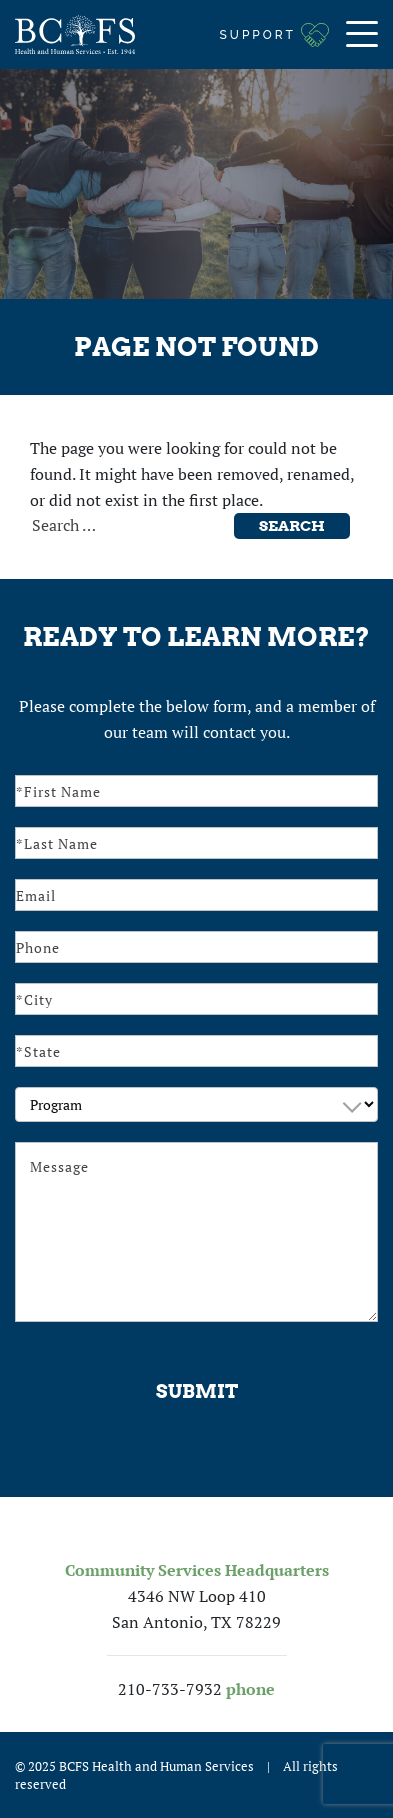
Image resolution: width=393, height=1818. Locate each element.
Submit (197, 1391)
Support (258, 35)
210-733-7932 (170, 1689)
